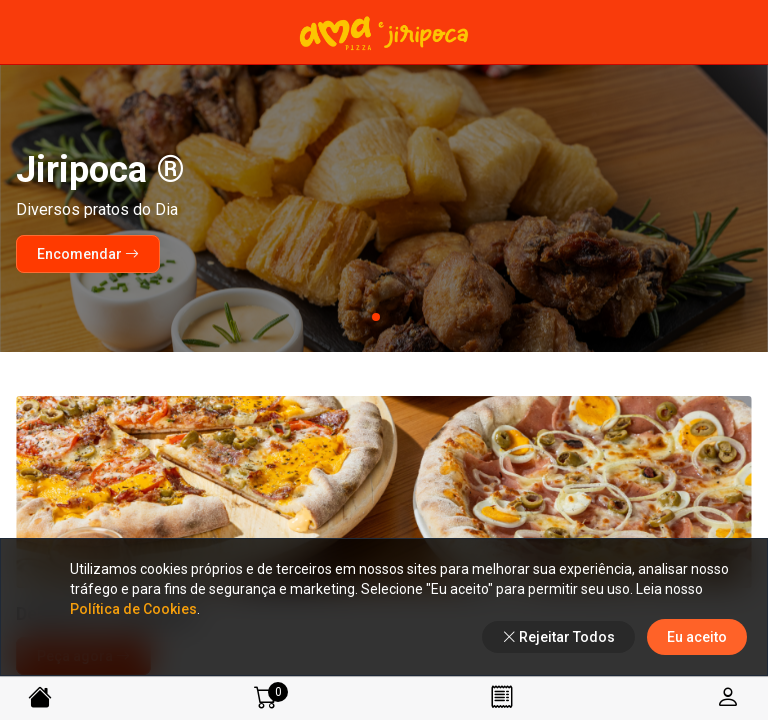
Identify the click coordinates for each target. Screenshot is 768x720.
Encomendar (88, 254)
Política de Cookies (133, 609)
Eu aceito (697, 637)
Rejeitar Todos (558, 637)
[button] (360, 317)
